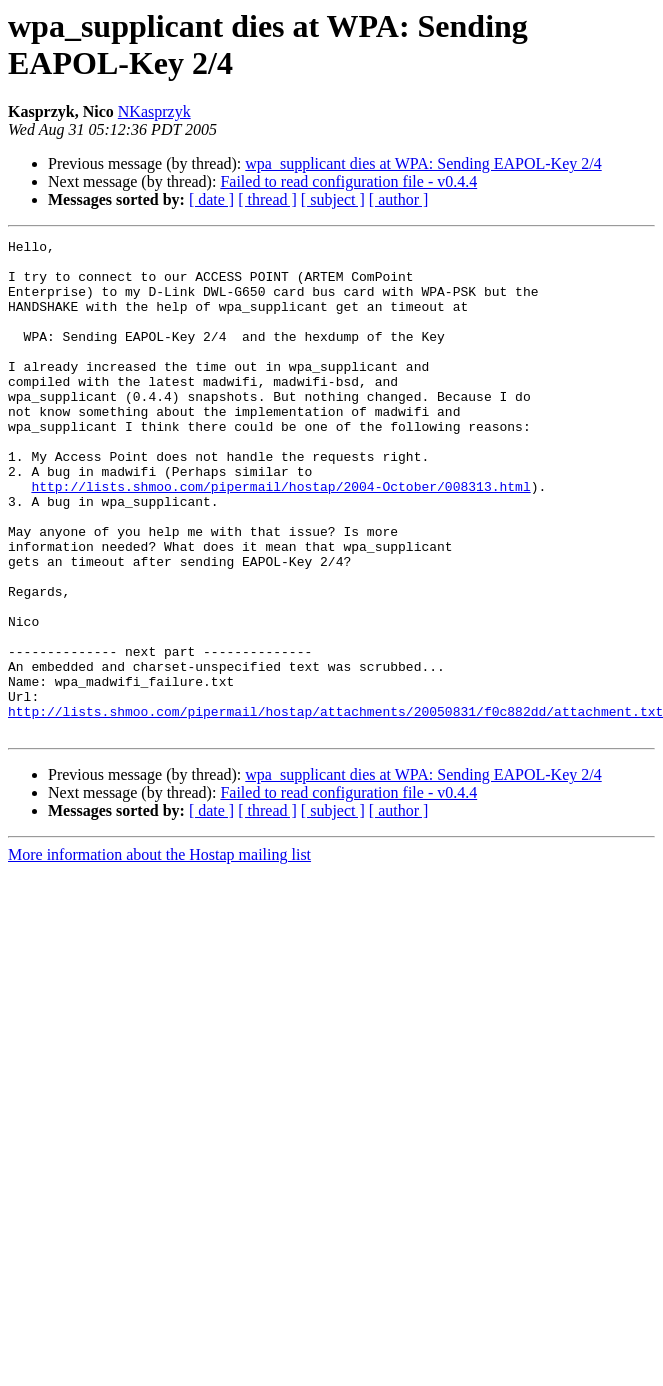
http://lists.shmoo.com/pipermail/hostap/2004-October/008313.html (280, 537)
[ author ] (399, 199)
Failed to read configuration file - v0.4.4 (348, 181)
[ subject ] (333, 199)
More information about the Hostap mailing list (159, 953)
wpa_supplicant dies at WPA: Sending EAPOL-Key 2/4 (423, 163)
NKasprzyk (154, 111)
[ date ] (211, 199)
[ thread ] (267, 199)
